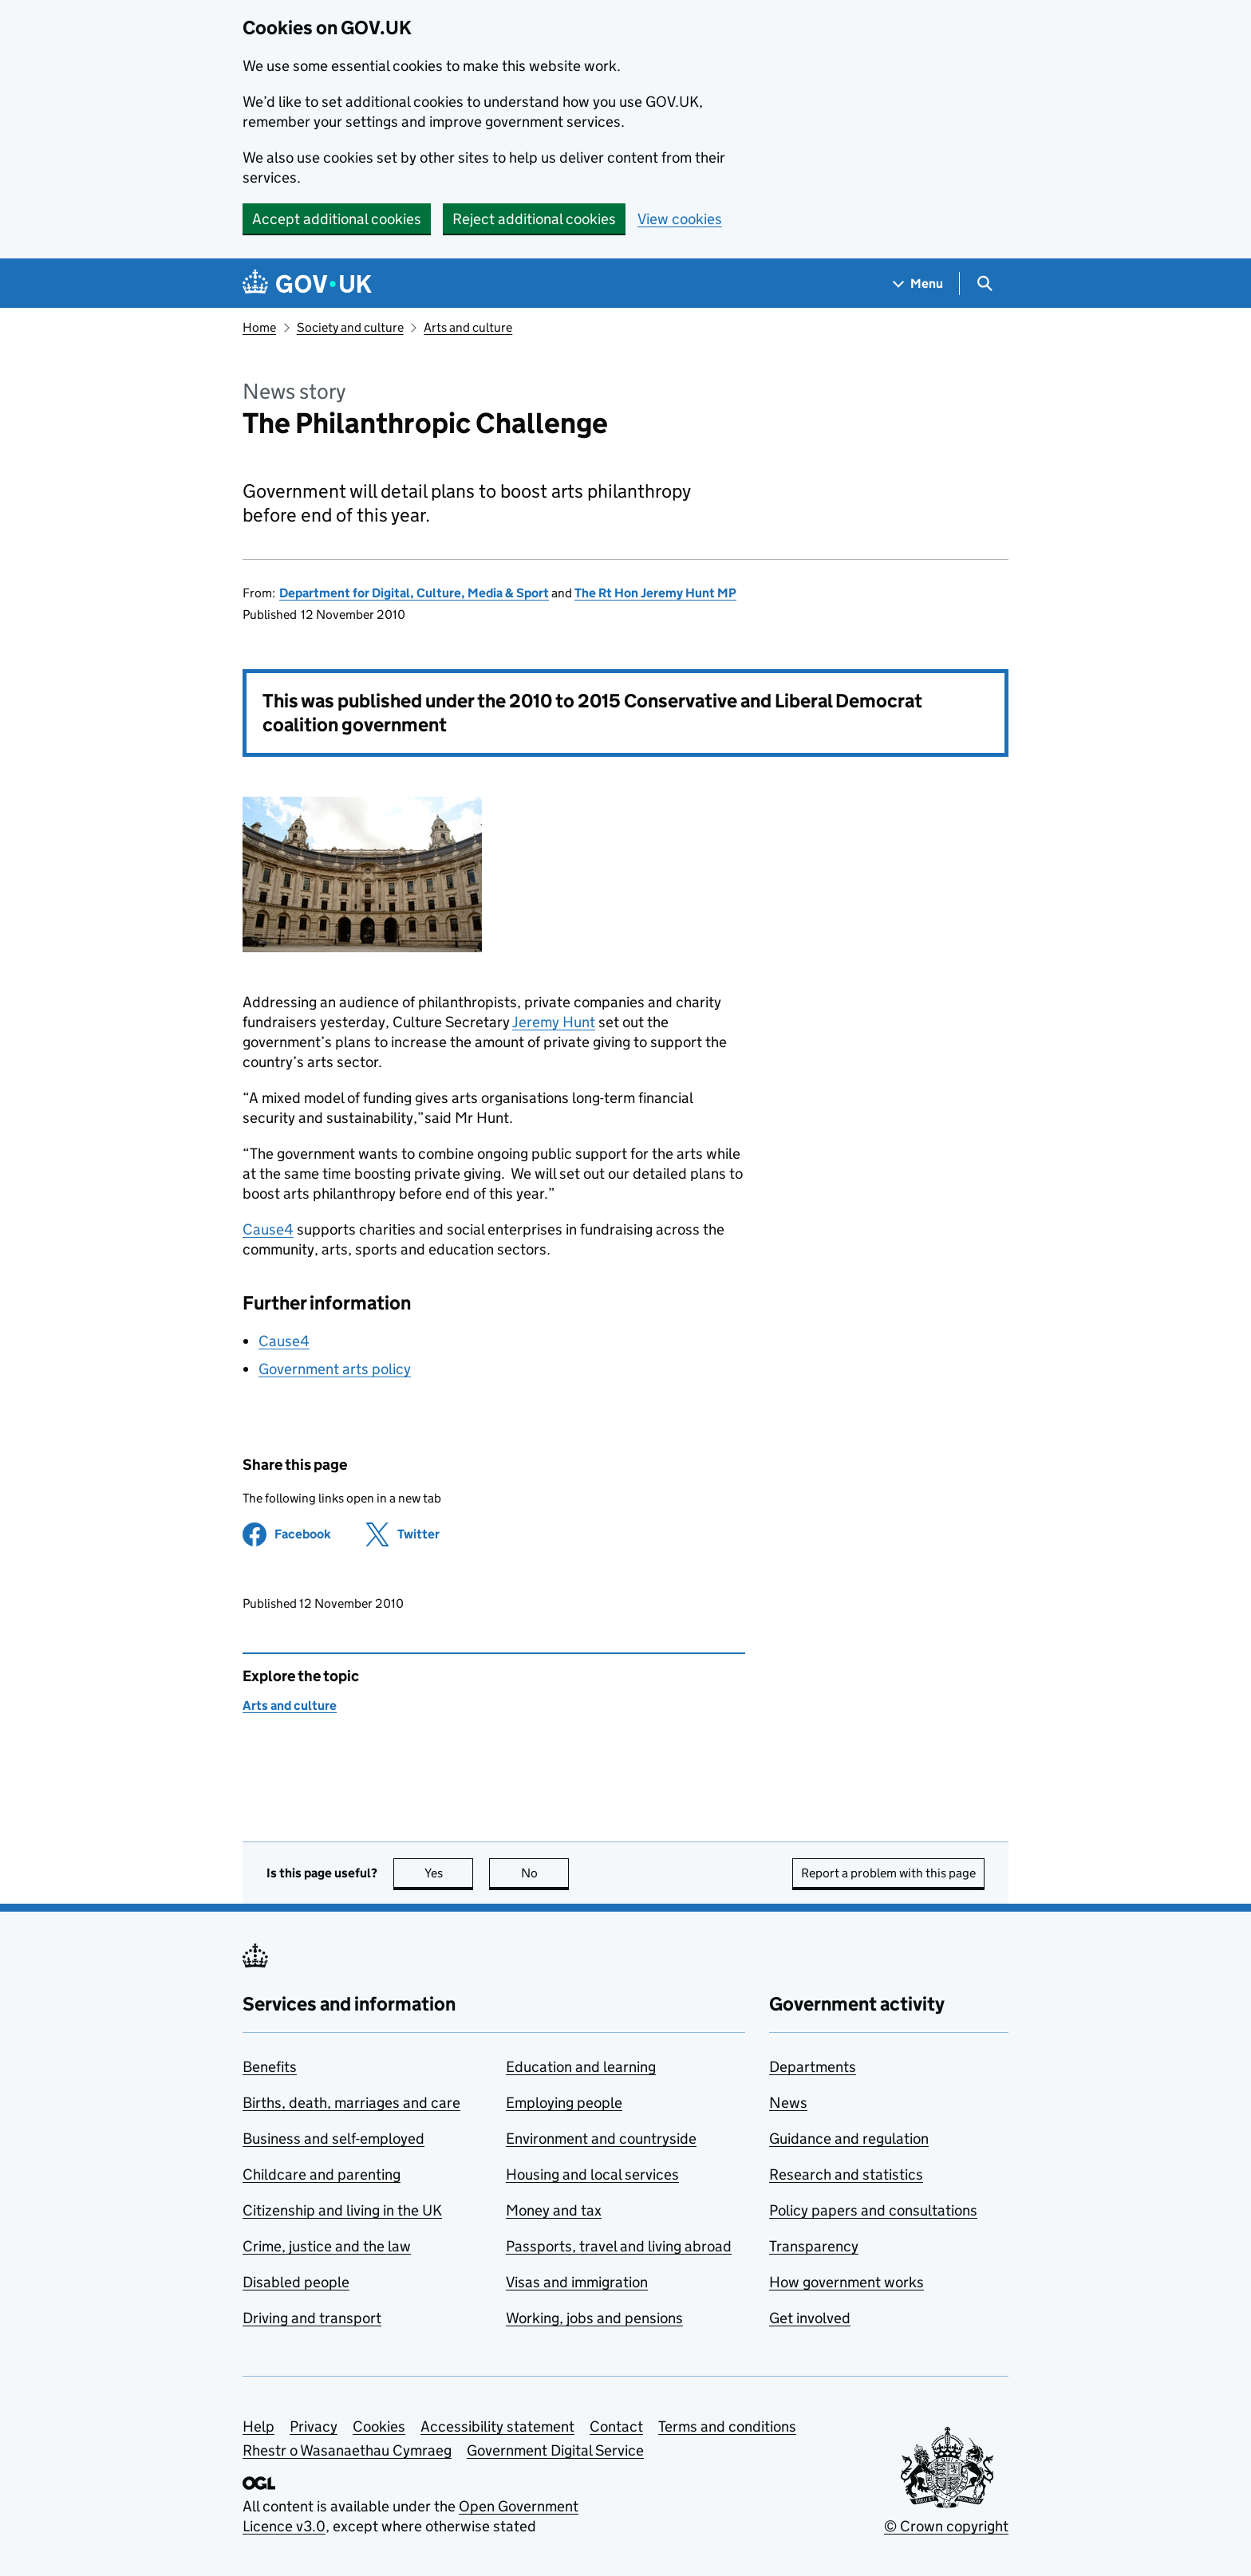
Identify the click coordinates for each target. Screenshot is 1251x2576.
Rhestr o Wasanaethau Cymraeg (347, 2450)
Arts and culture (468, 327)
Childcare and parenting (322, 2174)
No (545, 1873)
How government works (846, 2282)
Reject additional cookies (534, 219)
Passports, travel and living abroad (619, 2246)
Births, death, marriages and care (351, 2102)
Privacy (313, 2426)
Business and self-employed (333, 2138)
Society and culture (350, 327)
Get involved (809, 2318)
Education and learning (581, 2067)
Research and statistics (846, 2174)
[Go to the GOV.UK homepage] (307, 283)
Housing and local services (592, 2174)
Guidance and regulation (849, 2138)
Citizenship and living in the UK (342, 2210)
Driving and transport (312, 2318)
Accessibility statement (497, 2426)
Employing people (564, 2102)
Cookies (379, 2426)
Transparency (813, 2246)
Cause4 (268, 1229)
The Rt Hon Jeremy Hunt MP (655, 593)
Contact (616, 2426)
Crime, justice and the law (327, 2246)
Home (259, 327)
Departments (812, 2067)
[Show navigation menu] (918, 283)
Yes (449, 1873)
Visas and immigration (577, 2282)
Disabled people (296, 2282)
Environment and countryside (601, 2138)
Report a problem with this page (888, 1873)
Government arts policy (334, 1369)
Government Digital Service (555, 2450)
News (788, 2102)
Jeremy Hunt (553, 1022)
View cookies (679, 218)
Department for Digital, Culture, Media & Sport (414, 593)
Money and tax (554, 2210)
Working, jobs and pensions (594, 2318)
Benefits (270, 2067)
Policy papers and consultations (873, 2210)
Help (258, 2426)
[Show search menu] (984, 283)
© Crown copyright (946, 2526)
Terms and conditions (727, 2426)
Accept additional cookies (336, 219)
